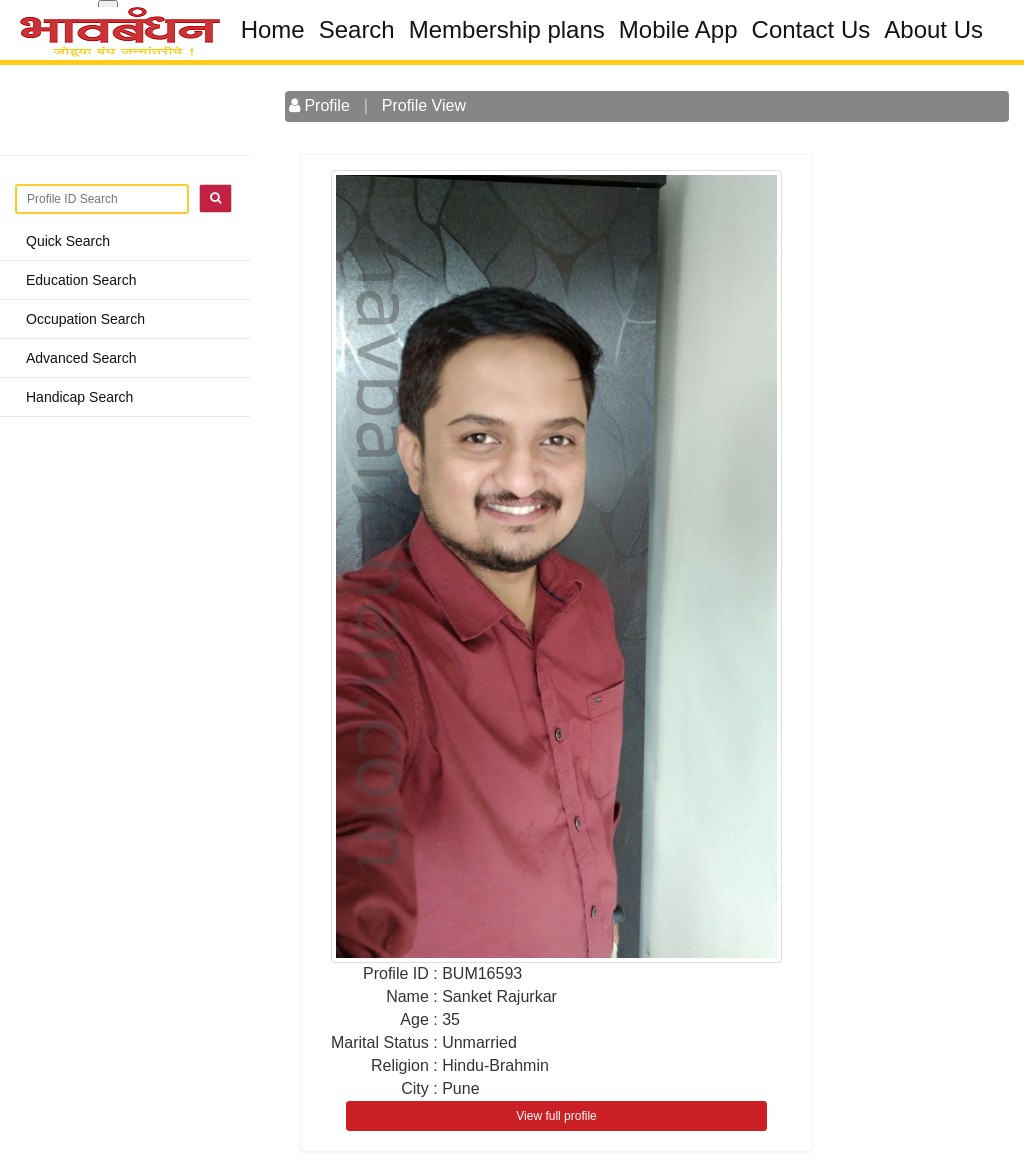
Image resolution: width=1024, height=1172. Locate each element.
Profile (319, 105)
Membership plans (507, 29)
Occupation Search (85, 319)
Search (357, 29)
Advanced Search (81, 358)
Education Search (81, 280)
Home (273, 29)
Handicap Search (79, 397)
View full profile (556, 1116)
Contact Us (811, 29)
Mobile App (678, 29)
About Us (933, 29)
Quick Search (68, 241)
